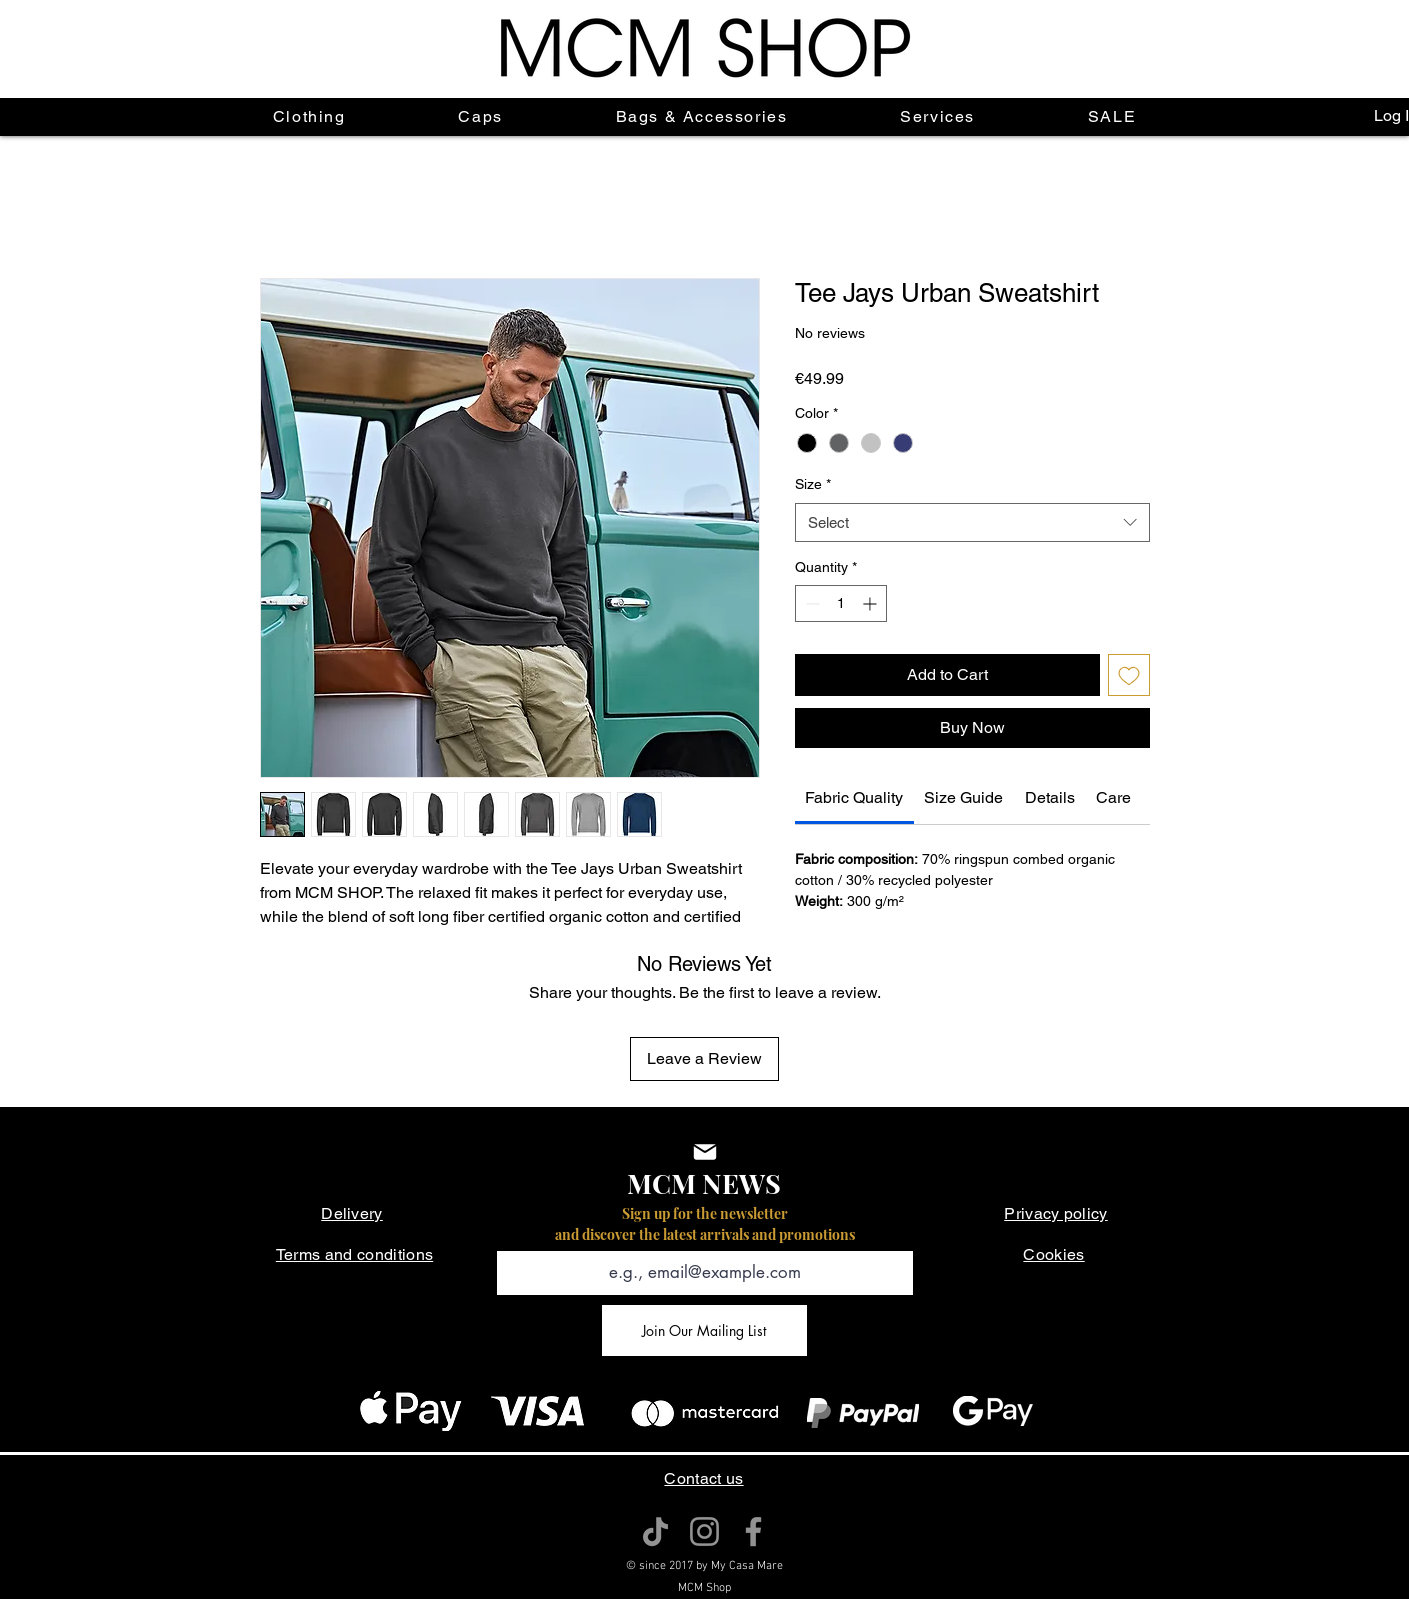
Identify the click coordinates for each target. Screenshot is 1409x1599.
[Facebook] (753, 1531)
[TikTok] (655, 1531)
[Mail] (705, 1152)
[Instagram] (704, 1531)
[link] (854, 797)
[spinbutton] (841, 603)
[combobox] (972, 522)
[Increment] (871, 603)
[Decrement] (810, 603)
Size (813, 484)
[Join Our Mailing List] (704, 1330)
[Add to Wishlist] (1129, 675)
